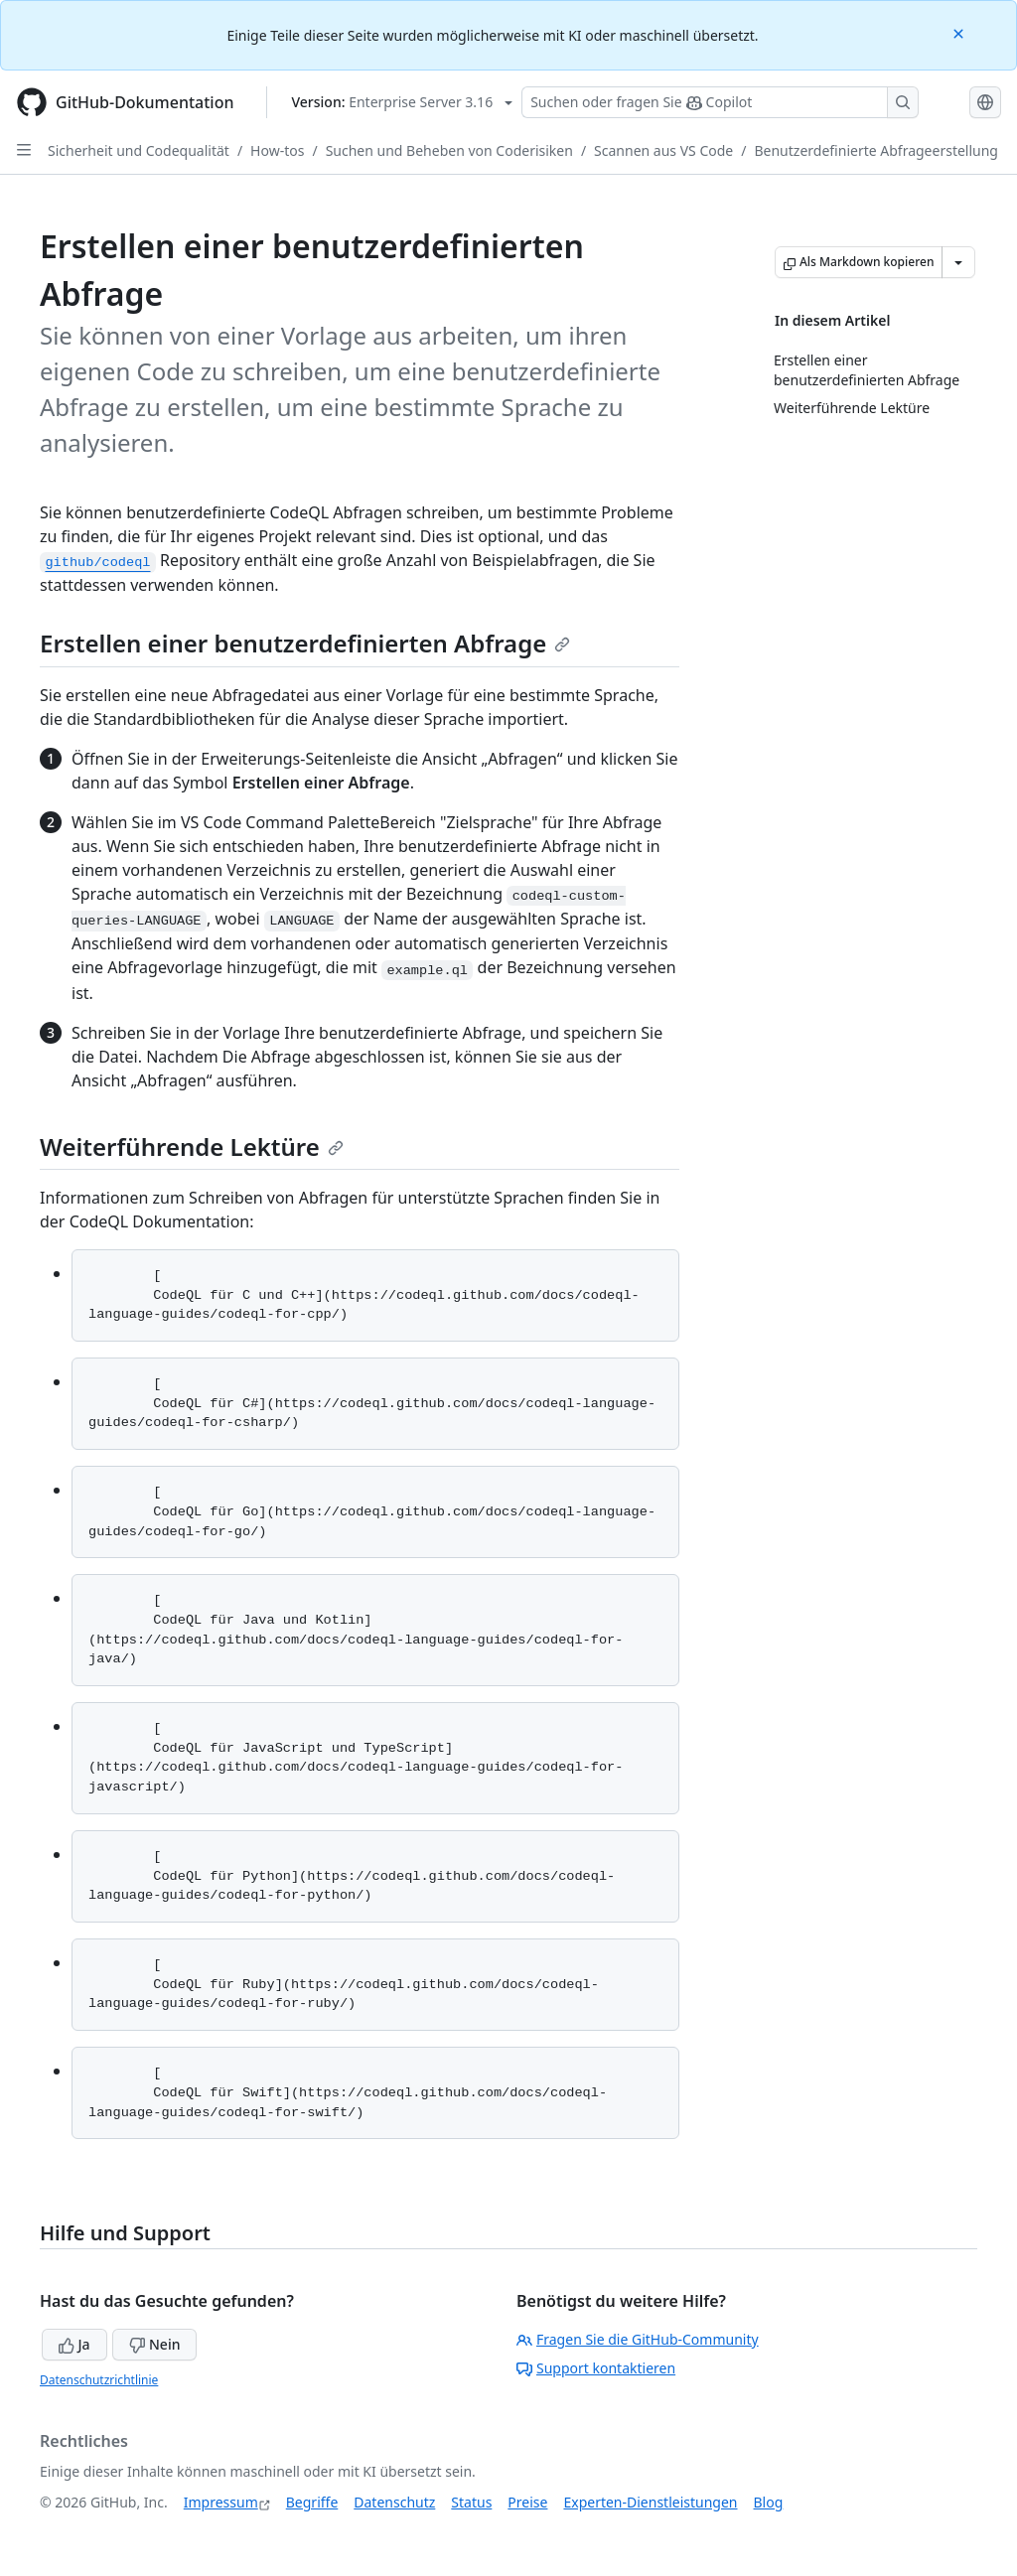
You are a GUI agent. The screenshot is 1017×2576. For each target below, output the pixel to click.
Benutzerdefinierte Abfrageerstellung (876, 150)
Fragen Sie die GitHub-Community (637, 2339)
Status (471, 2502)
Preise (527, 2502)
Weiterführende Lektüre (192, 1146)
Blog (769, 2502)
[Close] (960, 32)
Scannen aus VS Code (663, 150)
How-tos (277, 150)
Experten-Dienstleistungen (650, 2502)
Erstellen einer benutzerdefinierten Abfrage (305, 643)
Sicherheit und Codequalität (138, 150)
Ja (74, 2344)
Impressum (221, 2502)
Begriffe (312, 2502)
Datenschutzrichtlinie (99, 2379)
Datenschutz (394, 2502)
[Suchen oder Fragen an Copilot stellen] (720, 102)
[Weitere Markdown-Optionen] (958, 262)
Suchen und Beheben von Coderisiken (449, 150)
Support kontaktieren (595, 2368)
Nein (154, 2344)
